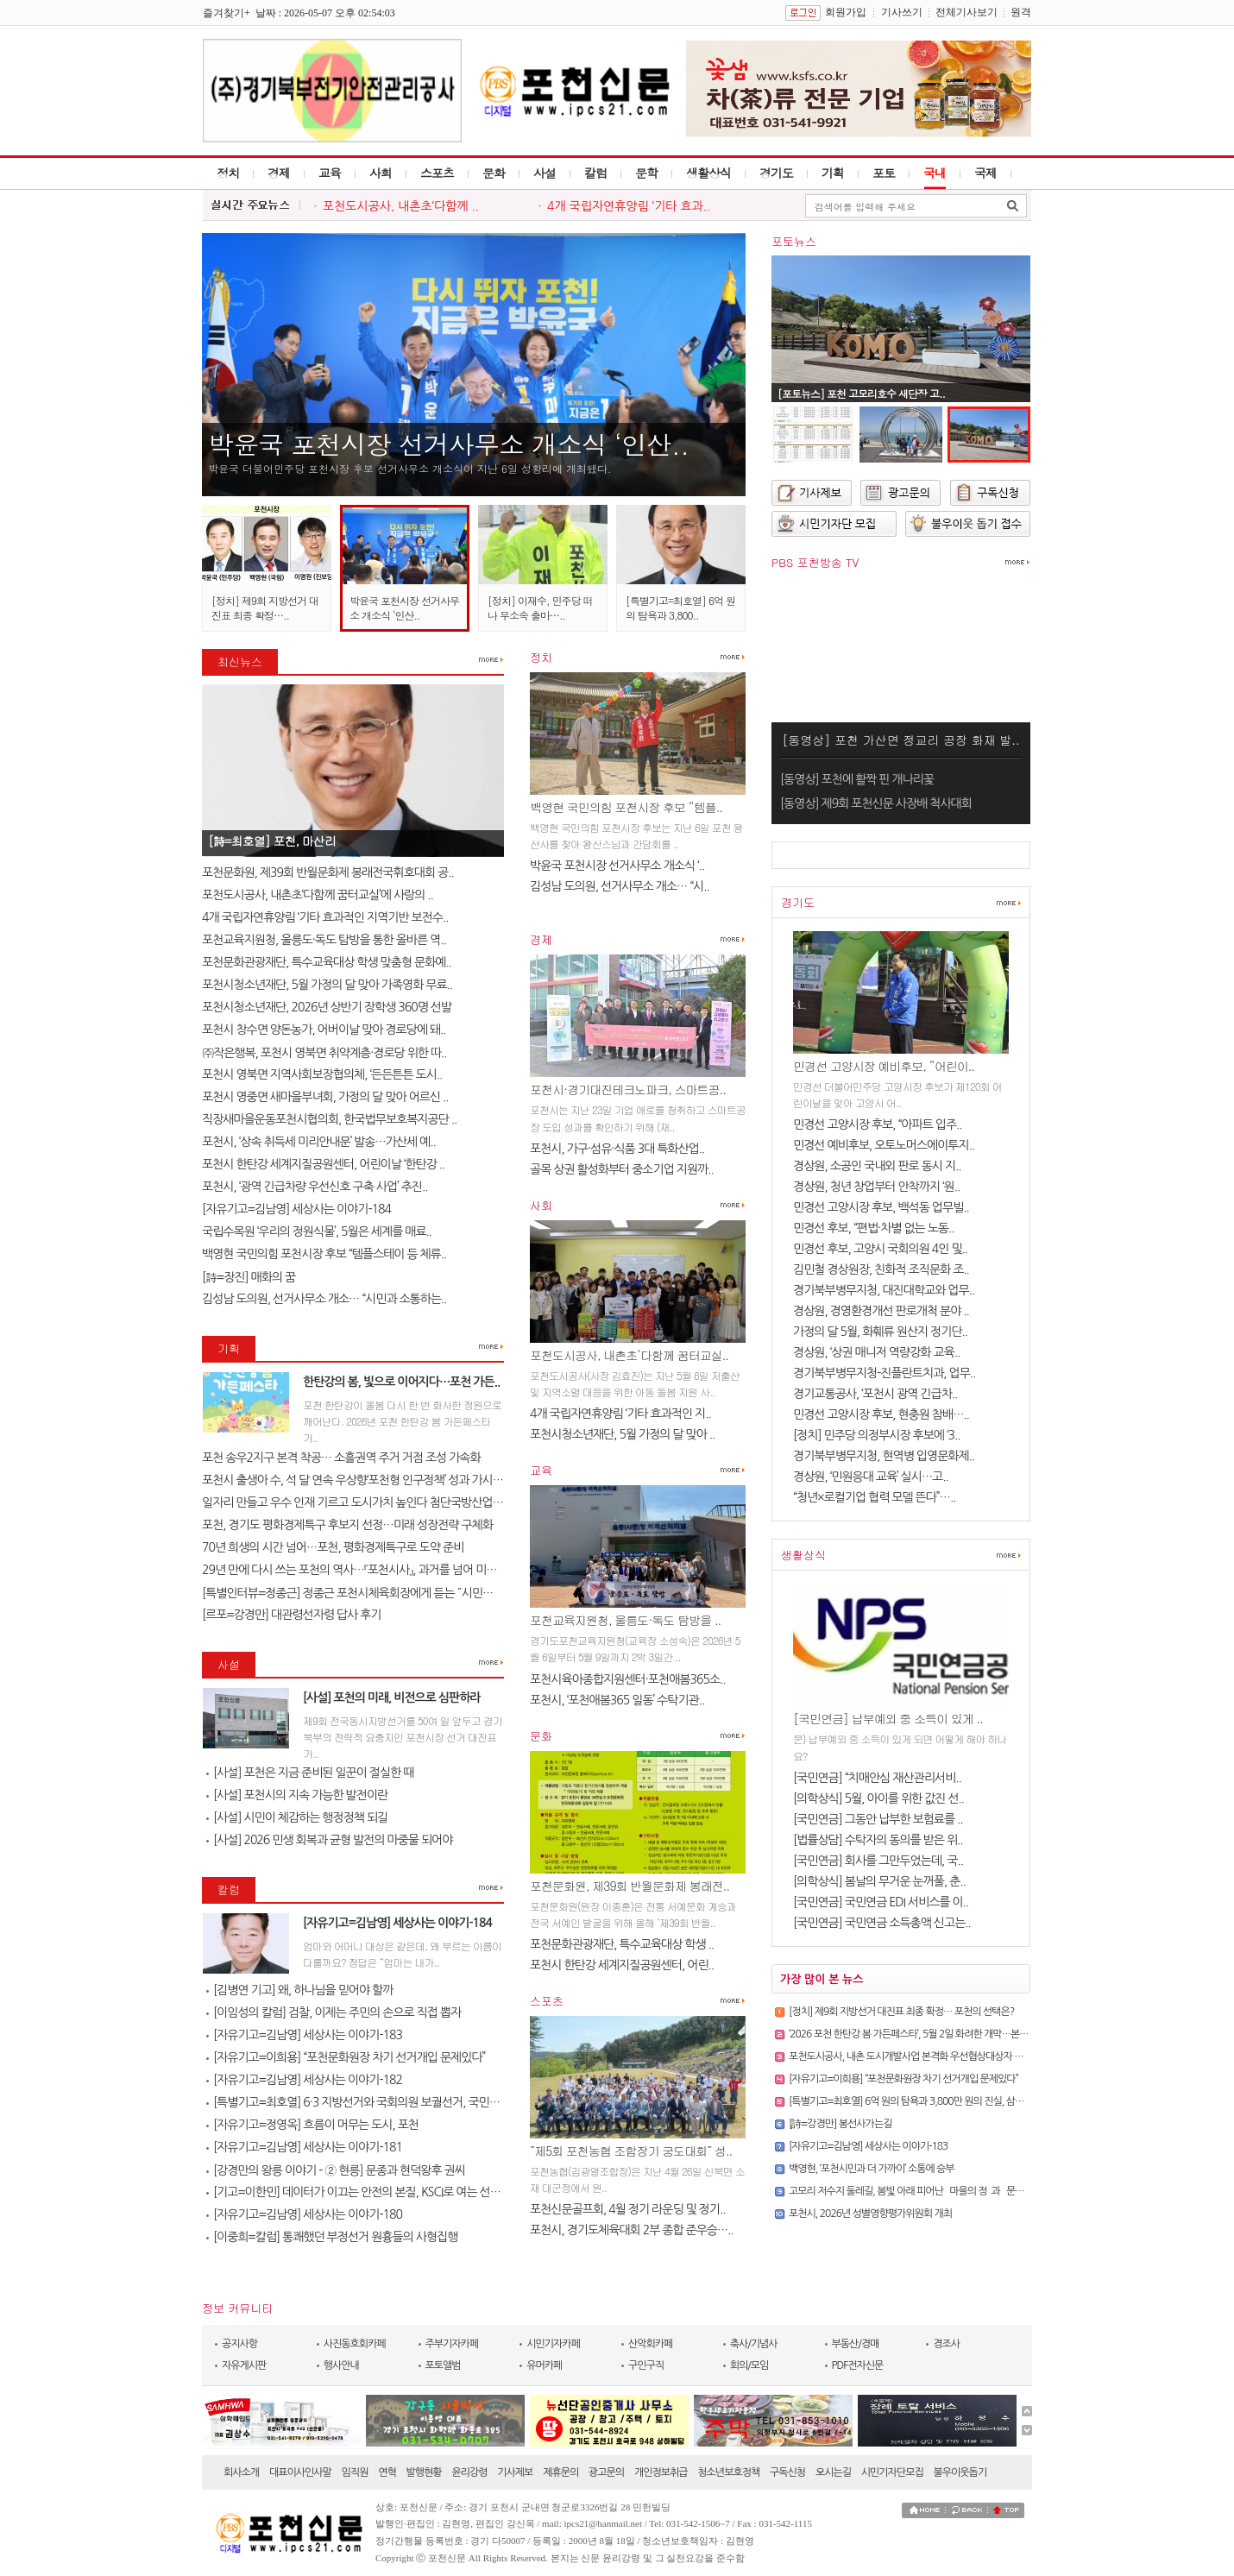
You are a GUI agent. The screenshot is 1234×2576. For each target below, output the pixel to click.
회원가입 (845, 12)
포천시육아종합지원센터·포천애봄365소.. (628, 1679)
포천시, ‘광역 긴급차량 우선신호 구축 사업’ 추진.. (314, 1187)
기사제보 (514, 2472)
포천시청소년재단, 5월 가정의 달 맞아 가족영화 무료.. (327, 985)
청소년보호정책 (728, 2472)
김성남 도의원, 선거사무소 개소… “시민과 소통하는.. (324, 1299)
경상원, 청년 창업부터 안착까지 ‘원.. (876, 1187)
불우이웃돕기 (960, 2472)
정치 (228, 172)
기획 (833, 172)
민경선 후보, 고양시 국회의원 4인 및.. (880, 1249)
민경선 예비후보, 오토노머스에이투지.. (883, 1145)
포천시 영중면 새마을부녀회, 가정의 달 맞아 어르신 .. (325, 1097)
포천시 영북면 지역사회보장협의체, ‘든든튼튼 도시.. (322, 1074)
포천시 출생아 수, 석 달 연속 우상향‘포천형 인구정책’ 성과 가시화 (352, 1480)
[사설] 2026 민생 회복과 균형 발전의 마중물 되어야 (329, 1840)
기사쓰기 (901, 12)
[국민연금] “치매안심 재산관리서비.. (877, 1778)
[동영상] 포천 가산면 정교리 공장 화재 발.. (900, 739)
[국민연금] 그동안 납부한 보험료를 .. (878, 1819)
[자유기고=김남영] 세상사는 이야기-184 (296, 1209)
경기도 (776, 172)
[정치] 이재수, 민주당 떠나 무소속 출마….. (540, 607)
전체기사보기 (966, 12)
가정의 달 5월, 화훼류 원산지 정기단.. (880, 1332)
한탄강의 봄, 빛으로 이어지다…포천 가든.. (401, 1382)
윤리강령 (469, 2472)
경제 (279, 172)
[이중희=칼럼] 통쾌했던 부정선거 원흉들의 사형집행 (331, 2237)
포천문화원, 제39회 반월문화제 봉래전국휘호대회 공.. (328, 872)
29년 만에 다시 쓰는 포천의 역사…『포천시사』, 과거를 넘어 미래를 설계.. (369, 1570)
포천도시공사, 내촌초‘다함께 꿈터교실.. (629, 1355)
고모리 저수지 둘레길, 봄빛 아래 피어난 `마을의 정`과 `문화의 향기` (923, 2191)
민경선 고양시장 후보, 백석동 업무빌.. (881, 1207)
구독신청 (787, 2472)
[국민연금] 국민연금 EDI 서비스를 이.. (880, 1902)
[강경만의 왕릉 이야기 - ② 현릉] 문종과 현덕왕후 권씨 (335, 2170)
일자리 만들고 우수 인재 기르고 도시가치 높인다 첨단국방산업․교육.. (363, 1502)
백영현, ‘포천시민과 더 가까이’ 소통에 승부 (871, 2168)
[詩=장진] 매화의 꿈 (248, 1277)
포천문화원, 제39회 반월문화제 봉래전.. (629, 1885)
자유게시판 (244, 2365)
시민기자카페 (553, 2344)
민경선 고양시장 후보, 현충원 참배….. (881, 1414)
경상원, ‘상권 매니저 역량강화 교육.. (876, 1352)
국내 (934, 172)
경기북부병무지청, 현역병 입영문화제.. (883, 1456)
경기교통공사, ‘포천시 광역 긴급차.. (875, 1394)
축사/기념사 (754, 2344)
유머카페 (544, 2365)
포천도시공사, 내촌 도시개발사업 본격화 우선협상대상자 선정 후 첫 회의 (931, 2056)
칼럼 (595, 172)
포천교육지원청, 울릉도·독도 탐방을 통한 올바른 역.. (324, 940)
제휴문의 (560, 2472)
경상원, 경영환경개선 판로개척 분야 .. (881, 1311)
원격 (1020, 12)
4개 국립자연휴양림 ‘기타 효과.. (628, 206)
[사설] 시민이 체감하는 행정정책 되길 (296, 1817)
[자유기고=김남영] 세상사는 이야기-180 (304, 2214)
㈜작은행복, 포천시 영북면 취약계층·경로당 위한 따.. (324, 1053)
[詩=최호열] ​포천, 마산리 (272, 840)
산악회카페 (650, 2344)
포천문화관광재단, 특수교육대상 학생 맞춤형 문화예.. (326, 962)
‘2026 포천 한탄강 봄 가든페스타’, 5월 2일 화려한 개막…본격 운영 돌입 (928, 2034)
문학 (646, 172)
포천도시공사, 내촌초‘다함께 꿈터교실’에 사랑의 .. (317, 895)
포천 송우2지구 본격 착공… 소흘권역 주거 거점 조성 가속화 (341, 1458)
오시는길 (833, 2472)
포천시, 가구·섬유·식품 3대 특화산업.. (617, 1149)
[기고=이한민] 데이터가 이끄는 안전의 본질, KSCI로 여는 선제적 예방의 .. (379, 2192)
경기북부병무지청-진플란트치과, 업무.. (884, 1373)
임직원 (355, 2472)
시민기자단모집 (892, 2472)
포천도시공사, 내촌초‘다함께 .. (401, 206)
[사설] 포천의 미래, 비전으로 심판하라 (392, 1697)
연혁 (387, 2472)
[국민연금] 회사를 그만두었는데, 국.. (878, 1861)
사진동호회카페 (355, 2344)
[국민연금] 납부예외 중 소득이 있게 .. (888, 1718)
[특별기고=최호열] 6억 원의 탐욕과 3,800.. (680, 607)
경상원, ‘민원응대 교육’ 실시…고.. (870, 1477)
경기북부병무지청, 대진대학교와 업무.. (883, 1290)
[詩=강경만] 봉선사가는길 (840, 2124)
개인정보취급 (661, 2472)
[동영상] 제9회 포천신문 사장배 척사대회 (876, 803)
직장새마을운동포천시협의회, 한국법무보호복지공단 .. (329, 1119)
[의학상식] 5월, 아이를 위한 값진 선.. (878, 1798)
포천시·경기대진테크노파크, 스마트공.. (628, 1089)
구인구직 (646, 2365)
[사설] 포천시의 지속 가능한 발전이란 (296, 1795)
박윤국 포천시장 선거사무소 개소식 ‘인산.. (448, 443)
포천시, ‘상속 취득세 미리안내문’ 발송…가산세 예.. (319, 1142)
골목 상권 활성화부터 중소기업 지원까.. (622, 1169)
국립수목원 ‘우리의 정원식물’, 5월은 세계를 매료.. (316, 1231)
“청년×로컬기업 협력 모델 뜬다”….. (874, 1497)
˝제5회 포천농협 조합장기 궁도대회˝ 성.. (631, 2150)
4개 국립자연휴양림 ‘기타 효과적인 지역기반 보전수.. (325, 917)
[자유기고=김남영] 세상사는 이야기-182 (304, 2080)
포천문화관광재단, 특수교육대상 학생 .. (622, 1944)
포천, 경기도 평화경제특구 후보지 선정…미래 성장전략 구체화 (347, 1525)
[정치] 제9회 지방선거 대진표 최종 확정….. (264, 607)
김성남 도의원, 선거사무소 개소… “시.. (619, 886)
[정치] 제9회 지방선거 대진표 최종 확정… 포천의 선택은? (901, 2011)
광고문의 (606, 2472)
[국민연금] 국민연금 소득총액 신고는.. (882, 1923)
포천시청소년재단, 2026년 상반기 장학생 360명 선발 (326, 1007)
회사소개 (241, 2472)
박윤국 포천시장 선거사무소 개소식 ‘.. (617, 866)
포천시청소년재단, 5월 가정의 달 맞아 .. (622, 1434)
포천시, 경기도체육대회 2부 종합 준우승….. (631, 2230)
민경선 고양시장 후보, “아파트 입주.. (877, 1124)
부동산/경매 (855, 2344)
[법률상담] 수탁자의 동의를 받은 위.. (878, 1840)
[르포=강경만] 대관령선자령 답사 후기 (291, 1615)
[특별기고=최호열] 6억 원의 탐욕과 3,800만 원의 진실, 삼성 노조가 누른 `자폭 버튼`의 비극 (969, 2101)
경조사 (946, 2344)
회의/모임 (749, 2365)
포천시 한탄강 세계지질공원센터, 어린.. (622, 1965)
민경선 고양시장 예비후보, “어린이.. (883, 1065)
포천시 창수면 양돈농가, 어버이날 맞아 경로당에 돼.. (324, 1029)
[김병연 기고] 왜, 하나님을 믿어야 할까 (299, 1990)
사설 (544, 172)
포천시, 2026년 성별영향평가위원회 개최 (870, 2213)
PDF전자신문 (858, 2365)
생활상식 (708, 172)
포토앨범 (443, 2365)
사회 (380, 172)
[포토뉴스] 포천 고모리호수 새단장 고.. (861, 393)
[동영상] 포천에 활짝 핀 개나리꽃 (857, 779)
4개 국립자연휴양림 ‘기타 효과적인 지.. (620, 1414)
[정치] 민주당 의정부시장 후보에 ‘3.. (876, 1435)
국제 (985, 172)
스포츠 (437, 172)
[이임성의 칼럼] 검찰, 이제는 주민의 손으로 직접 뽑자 (333, 2012)
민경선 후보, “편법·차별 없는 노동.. (873, 1228)
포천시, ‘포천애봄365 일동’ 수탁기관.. (617, 1700)
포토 (883, 172)
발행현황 (424, 2472)
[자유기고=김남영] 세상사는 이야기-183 (304, 2035)
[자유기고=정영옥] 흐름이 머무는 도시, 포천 (312, 2125)
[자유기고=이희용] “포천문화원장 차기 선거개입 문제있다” (345, 2057)
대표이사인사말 (300, 2472)
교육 (329, 172)
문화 (493, 172)
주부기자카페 (452, 2344)
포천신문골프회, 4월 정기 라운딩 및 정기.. (627, 2209)
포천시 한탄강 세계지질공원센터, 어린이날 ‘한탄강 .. (323, 1164)
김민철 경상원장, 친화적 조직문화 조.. (881, 1269)
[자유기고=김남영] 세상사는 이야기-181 (304, 2147)
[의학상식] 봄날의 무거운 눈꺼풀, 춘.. (879, 1881)
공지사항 (239, 2344)
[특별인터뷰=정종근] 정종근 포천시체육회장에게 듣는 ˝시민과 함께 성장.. (373, 1593)
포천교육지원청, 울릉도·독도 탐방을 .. (625, 1619)
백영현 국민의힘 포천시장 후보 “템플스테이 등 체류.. (324, 1254)
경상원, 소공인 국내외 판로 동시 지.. (877, 1166)
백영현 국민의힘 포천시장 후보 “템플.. (626, 807)
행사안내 (341, 2365)
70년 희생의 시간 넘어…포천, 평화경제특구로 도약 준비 (332, 1547)
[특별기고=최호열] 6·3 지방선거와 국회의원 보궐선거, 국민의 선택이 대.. (379, 2102)
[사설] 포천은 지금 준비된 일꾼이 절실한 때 (309, 1773)
